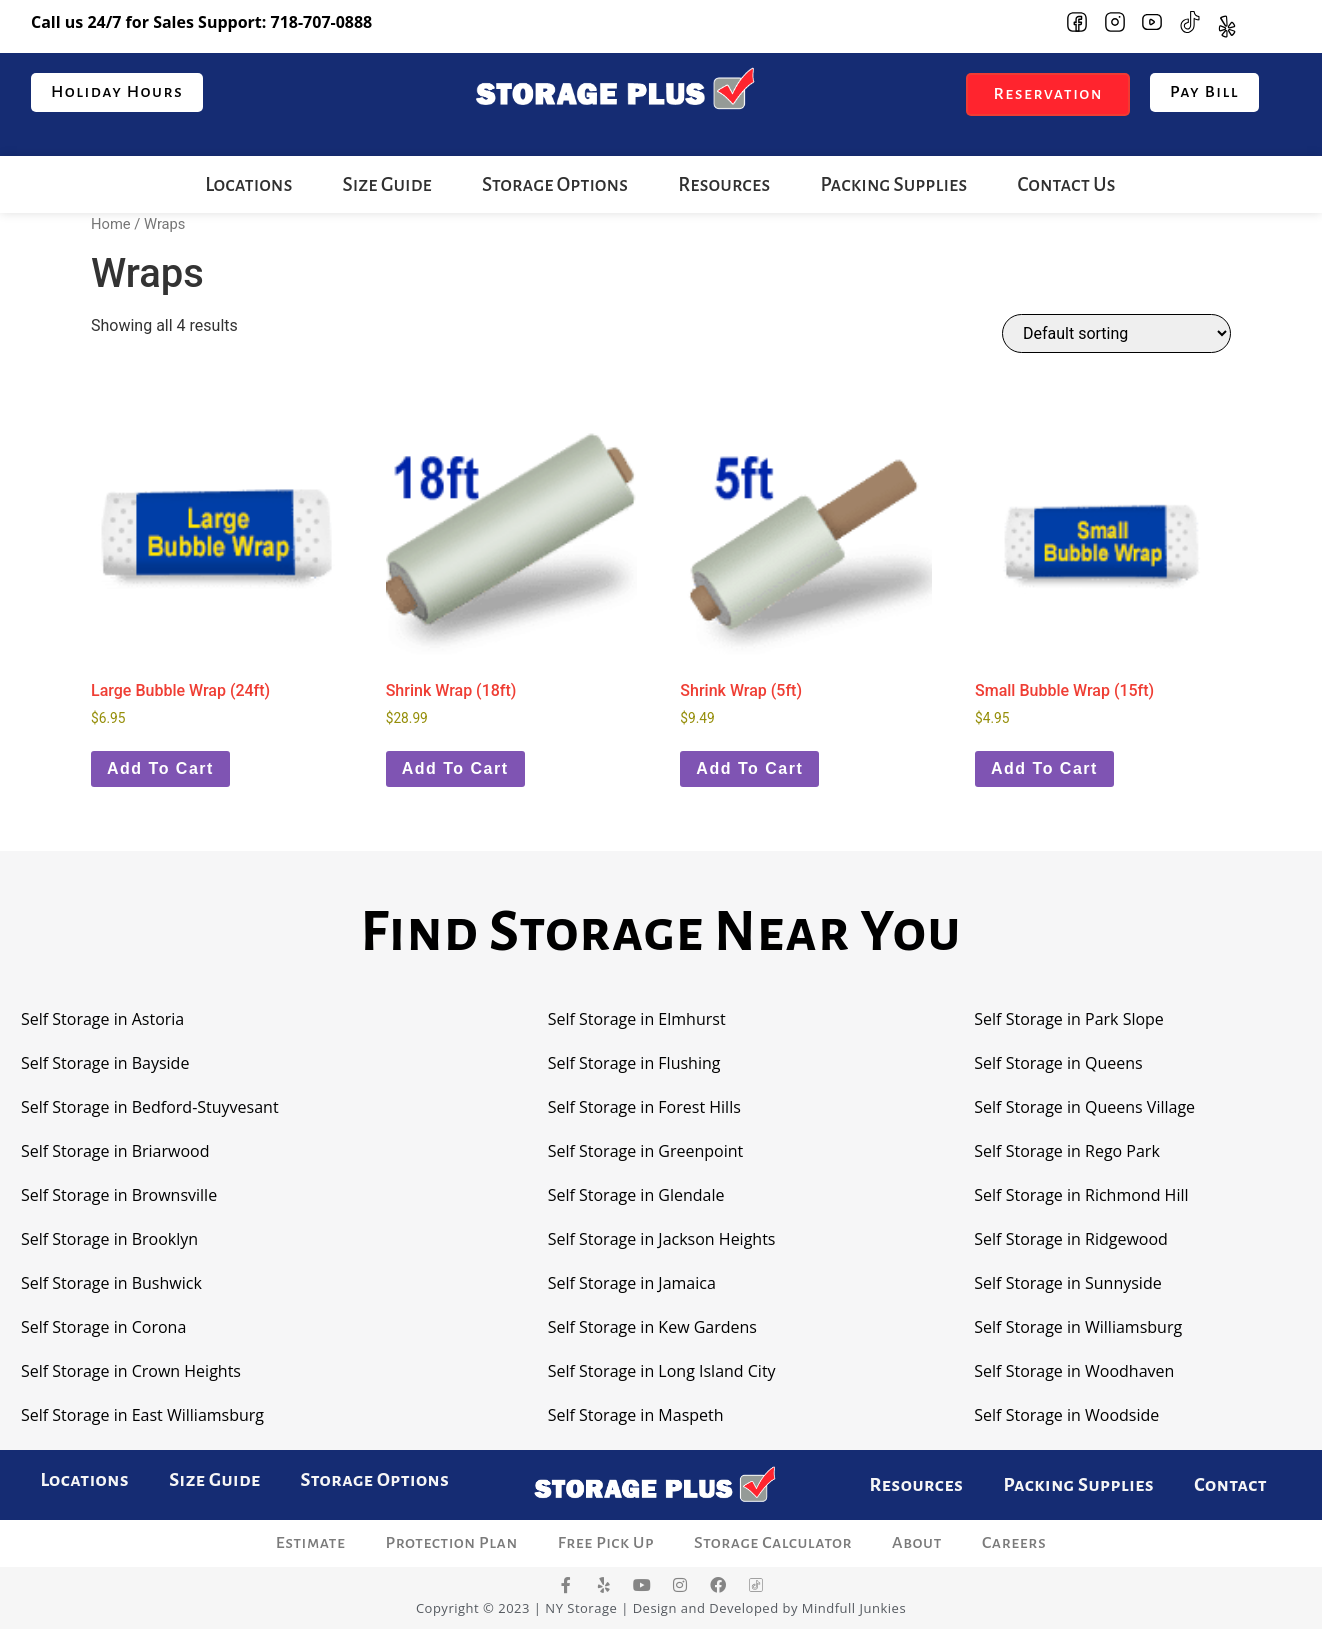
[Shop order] (1116, 333)
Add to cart (160, 768)
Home (111, 224)
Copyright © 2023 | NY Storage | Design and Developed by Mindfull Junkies (661, 1608)
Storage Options (555, 184)
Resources (724, 184)
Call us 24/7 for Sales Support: (201, 22)
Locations (248, 184)
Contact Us (1066, 184)
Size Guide (387, 184)
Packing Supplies (893, 184)
